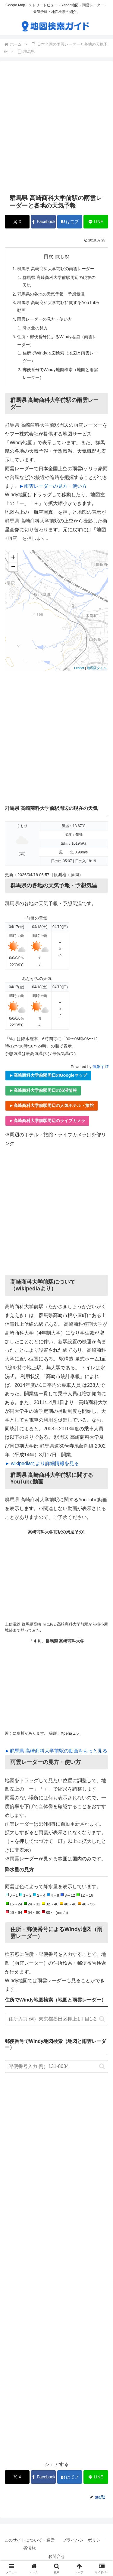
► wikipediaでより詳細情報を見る (42, 1463)
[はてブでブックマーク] (69, 221)
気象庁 (100, 1066)
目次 (48, 256)
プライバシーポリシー (83, 2540)
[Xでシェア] (17, 221)
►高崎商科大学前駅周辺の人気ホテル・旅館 (51, 1105)
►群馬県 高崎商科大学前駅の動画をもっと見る (56, 1750)
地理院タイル (97, 668)
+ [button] (13, 557)
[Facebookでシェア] (43, 221)
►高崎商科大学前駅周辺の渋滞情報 (43, 1090)
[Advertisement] (56, 127)
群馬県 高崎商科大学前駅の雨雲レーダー (55, 268)
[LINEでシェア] (95, 221)
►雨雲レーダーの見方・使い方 (53, 486)
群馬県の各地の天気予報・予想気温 (51, 294)
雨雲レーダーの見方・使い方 (44, 319)
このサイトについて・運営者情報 (29, 2544)
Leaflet (79, 668)
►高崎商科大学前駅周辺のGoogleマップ (48, 1075)
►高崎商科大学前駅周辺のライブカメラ (47, 1120)
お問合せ (56, 2556)
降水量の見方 (35, 327)
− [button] (13, 566)
